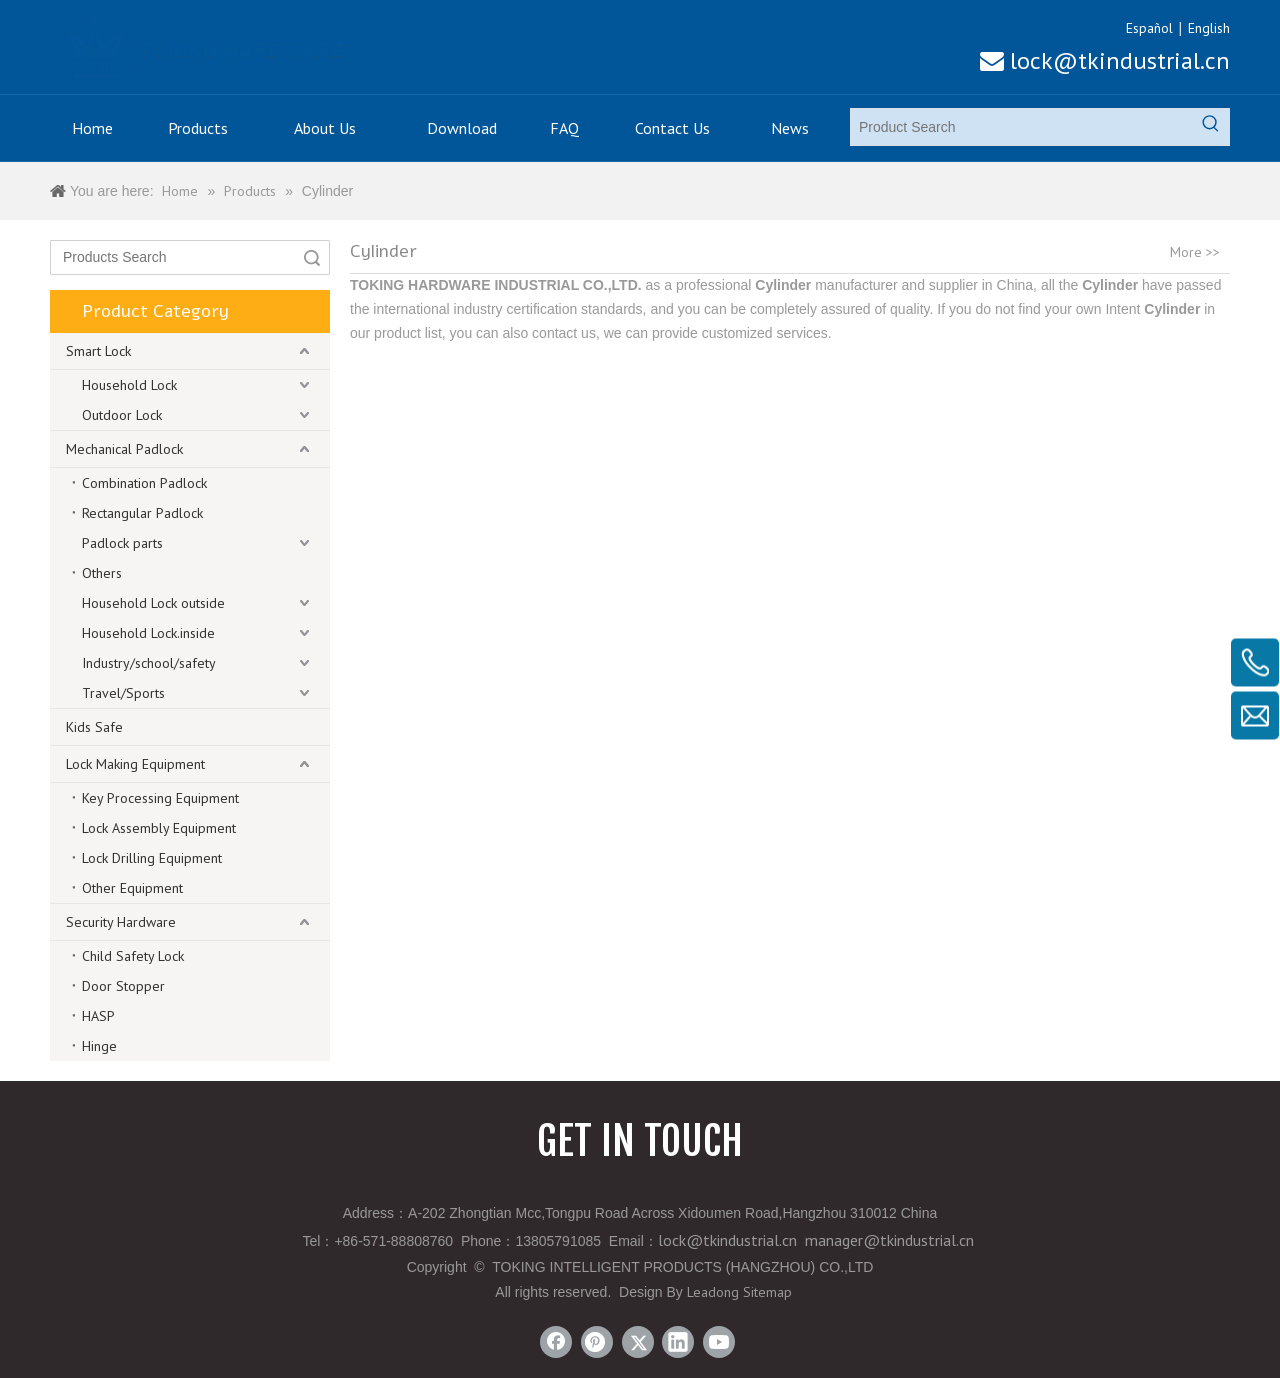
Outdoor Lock (122, 415)
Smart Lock (98, 351)
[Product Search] (1022, 127)
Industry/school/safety (149, 663)
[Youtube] (719, 1342)
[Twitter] (638, 1342)
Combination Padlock (144, 483)
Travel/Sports (123, 693)
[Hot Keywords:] (1211, 127)
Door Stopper (123, 986)
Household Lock (129, 385)
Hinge (99, 1046)
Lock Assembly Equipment (159, 828)
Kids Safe (94, 727)
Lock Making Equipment (135, 764)
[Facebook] (556, 1342)
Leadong (713, 1292)
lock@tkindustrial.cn (1105, 60)
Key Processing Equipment (160, 798)
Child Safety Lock (133, 956)
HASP (98, 1016)
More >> (1195, 252)
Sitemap (767, 1292)
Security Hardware (121, 922)
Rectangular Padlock (142, 513)
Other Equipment (132, 888)
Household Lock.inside (148, 633)
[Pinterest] (597, 1342)
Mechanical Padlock (124, 449)
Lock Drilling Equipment (152, 858)
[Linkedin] (678, 1342)
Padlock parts (122, 543)
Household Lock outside (153, 603)
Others (102, 573)
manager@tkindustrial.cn (889, 1240)
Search (312, 257)
